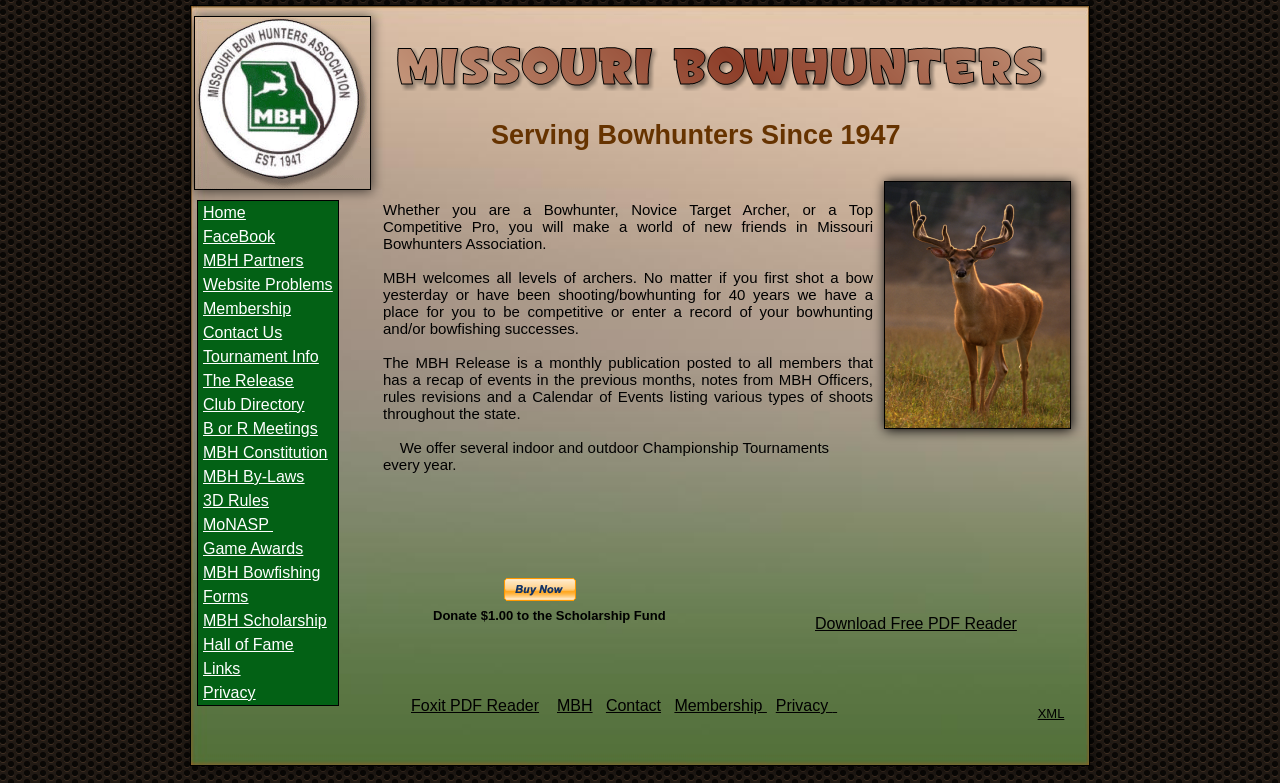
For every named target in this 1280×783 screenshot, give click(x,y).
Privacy (804, 705)
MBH (575, 705)
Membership (720, 705)
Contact (633, 705)
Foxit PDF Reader (475, 705)
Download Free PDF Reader (916, 623)
